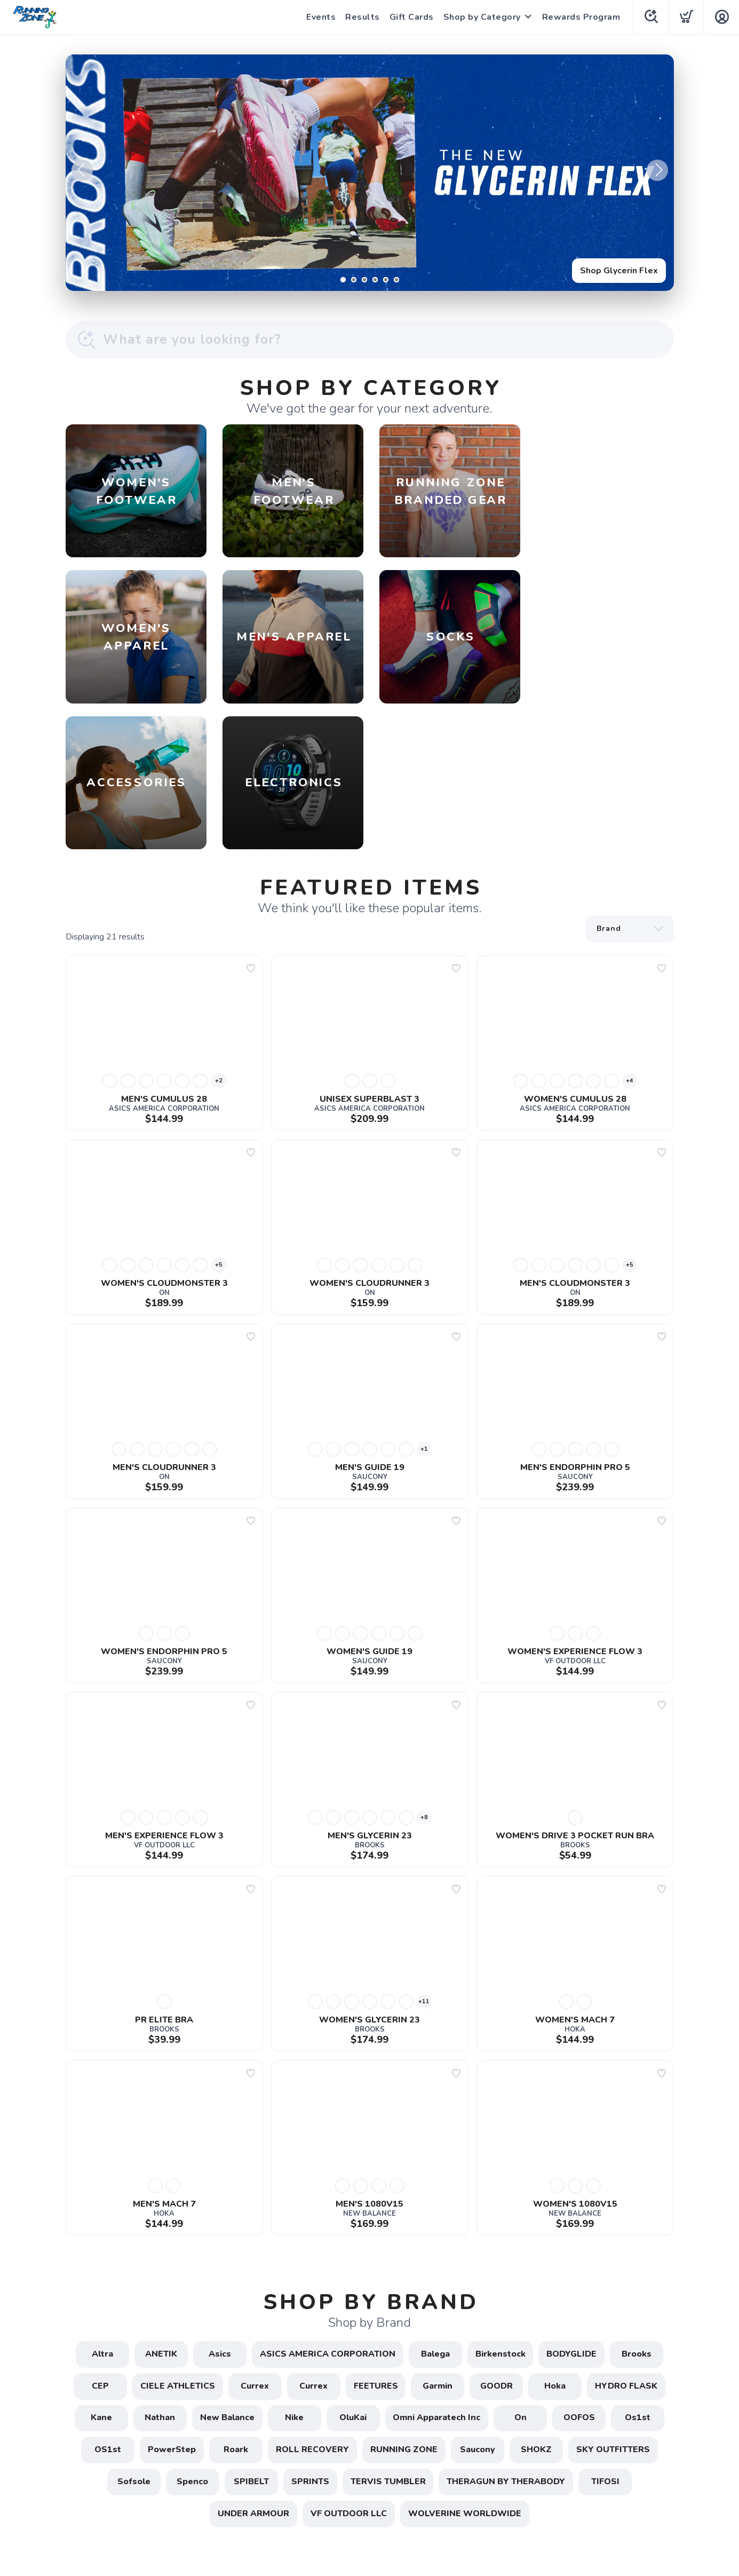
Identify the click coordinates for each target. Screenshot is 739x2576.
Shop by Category (481, 17)
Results (361, 17)
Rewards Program (580, 17)
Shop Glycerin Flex (619, 270)
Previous (82, 170)
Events (320, 17)
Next (657, 170)
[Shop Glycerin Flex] (370, 172)
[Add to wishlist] (250, 823)
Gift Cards (410, 17)
